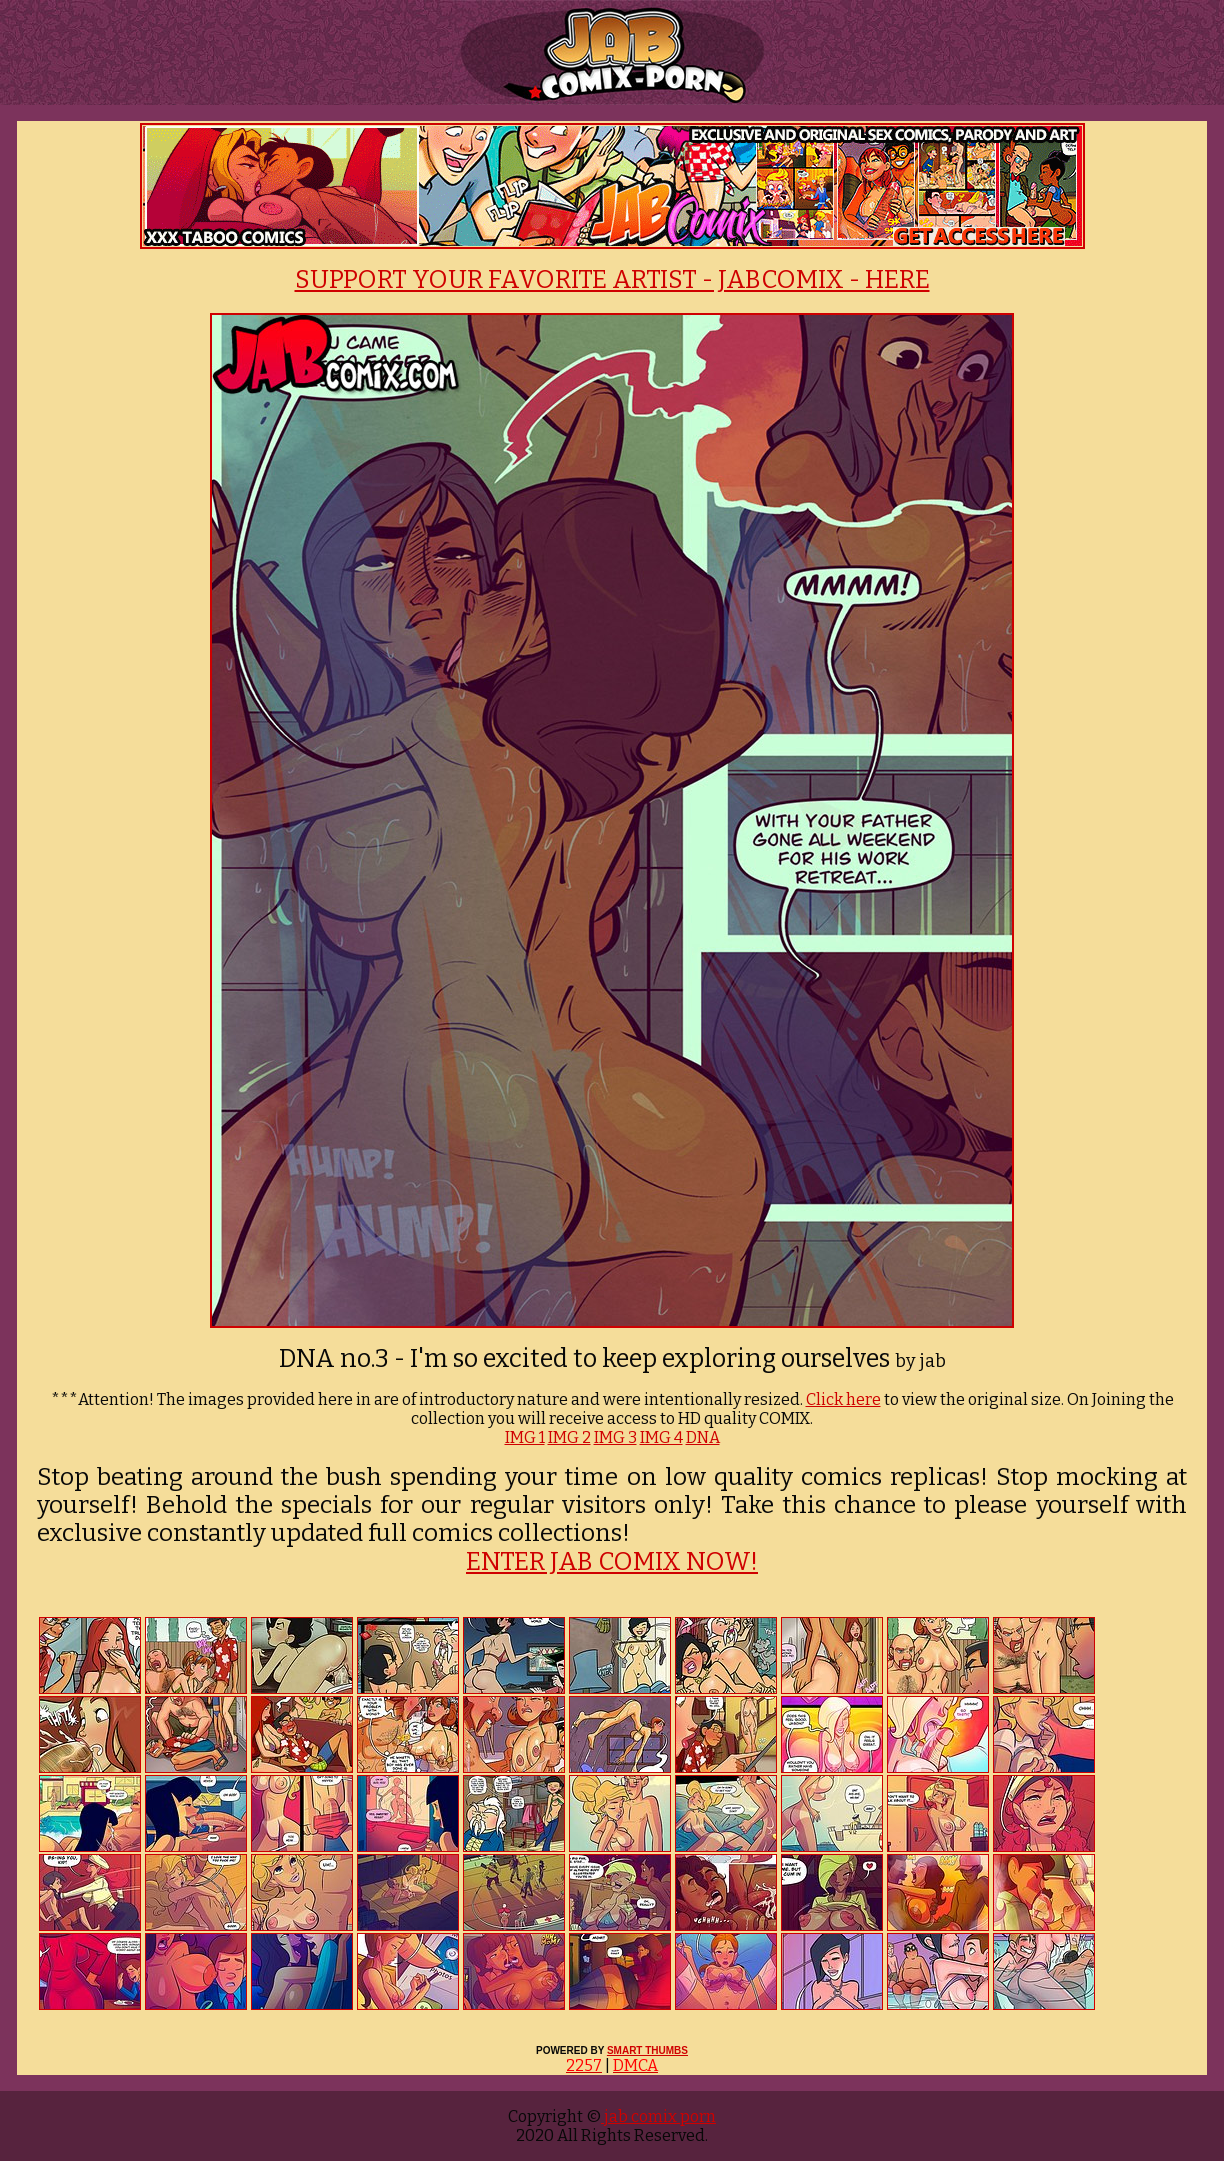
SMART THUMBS (647, 2050)
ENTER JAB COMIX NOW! (612, 1562)
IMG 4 (661, 1437)
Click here (843, 1399)
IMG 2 (569, 1437)
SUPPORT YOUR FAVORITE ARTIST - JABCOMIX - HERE (612, 280)
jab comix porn (658, 2116)
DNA (703, 1437)
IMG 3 (615, 1437)
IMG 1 (525, 1437)
